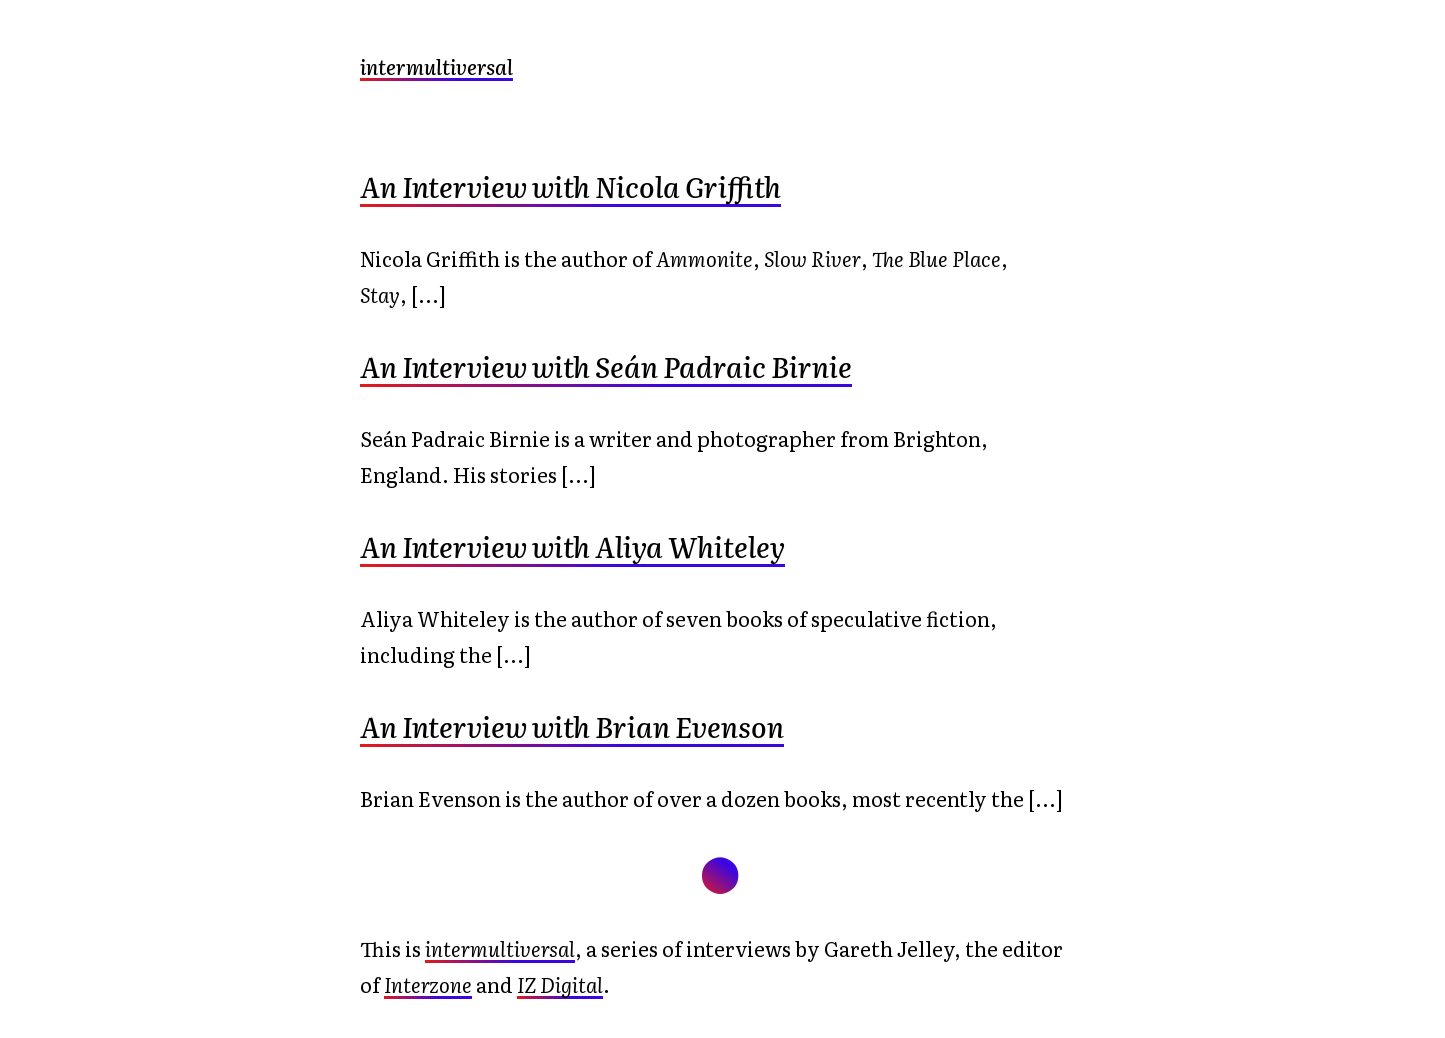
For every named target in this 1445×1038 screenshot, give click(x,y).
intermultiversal (436, 66)
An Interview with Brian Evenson (572, 726)
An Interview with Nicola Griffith (570, 186)
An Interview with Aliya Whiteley (572, 546)
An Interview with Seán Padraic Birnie (606, 366)
